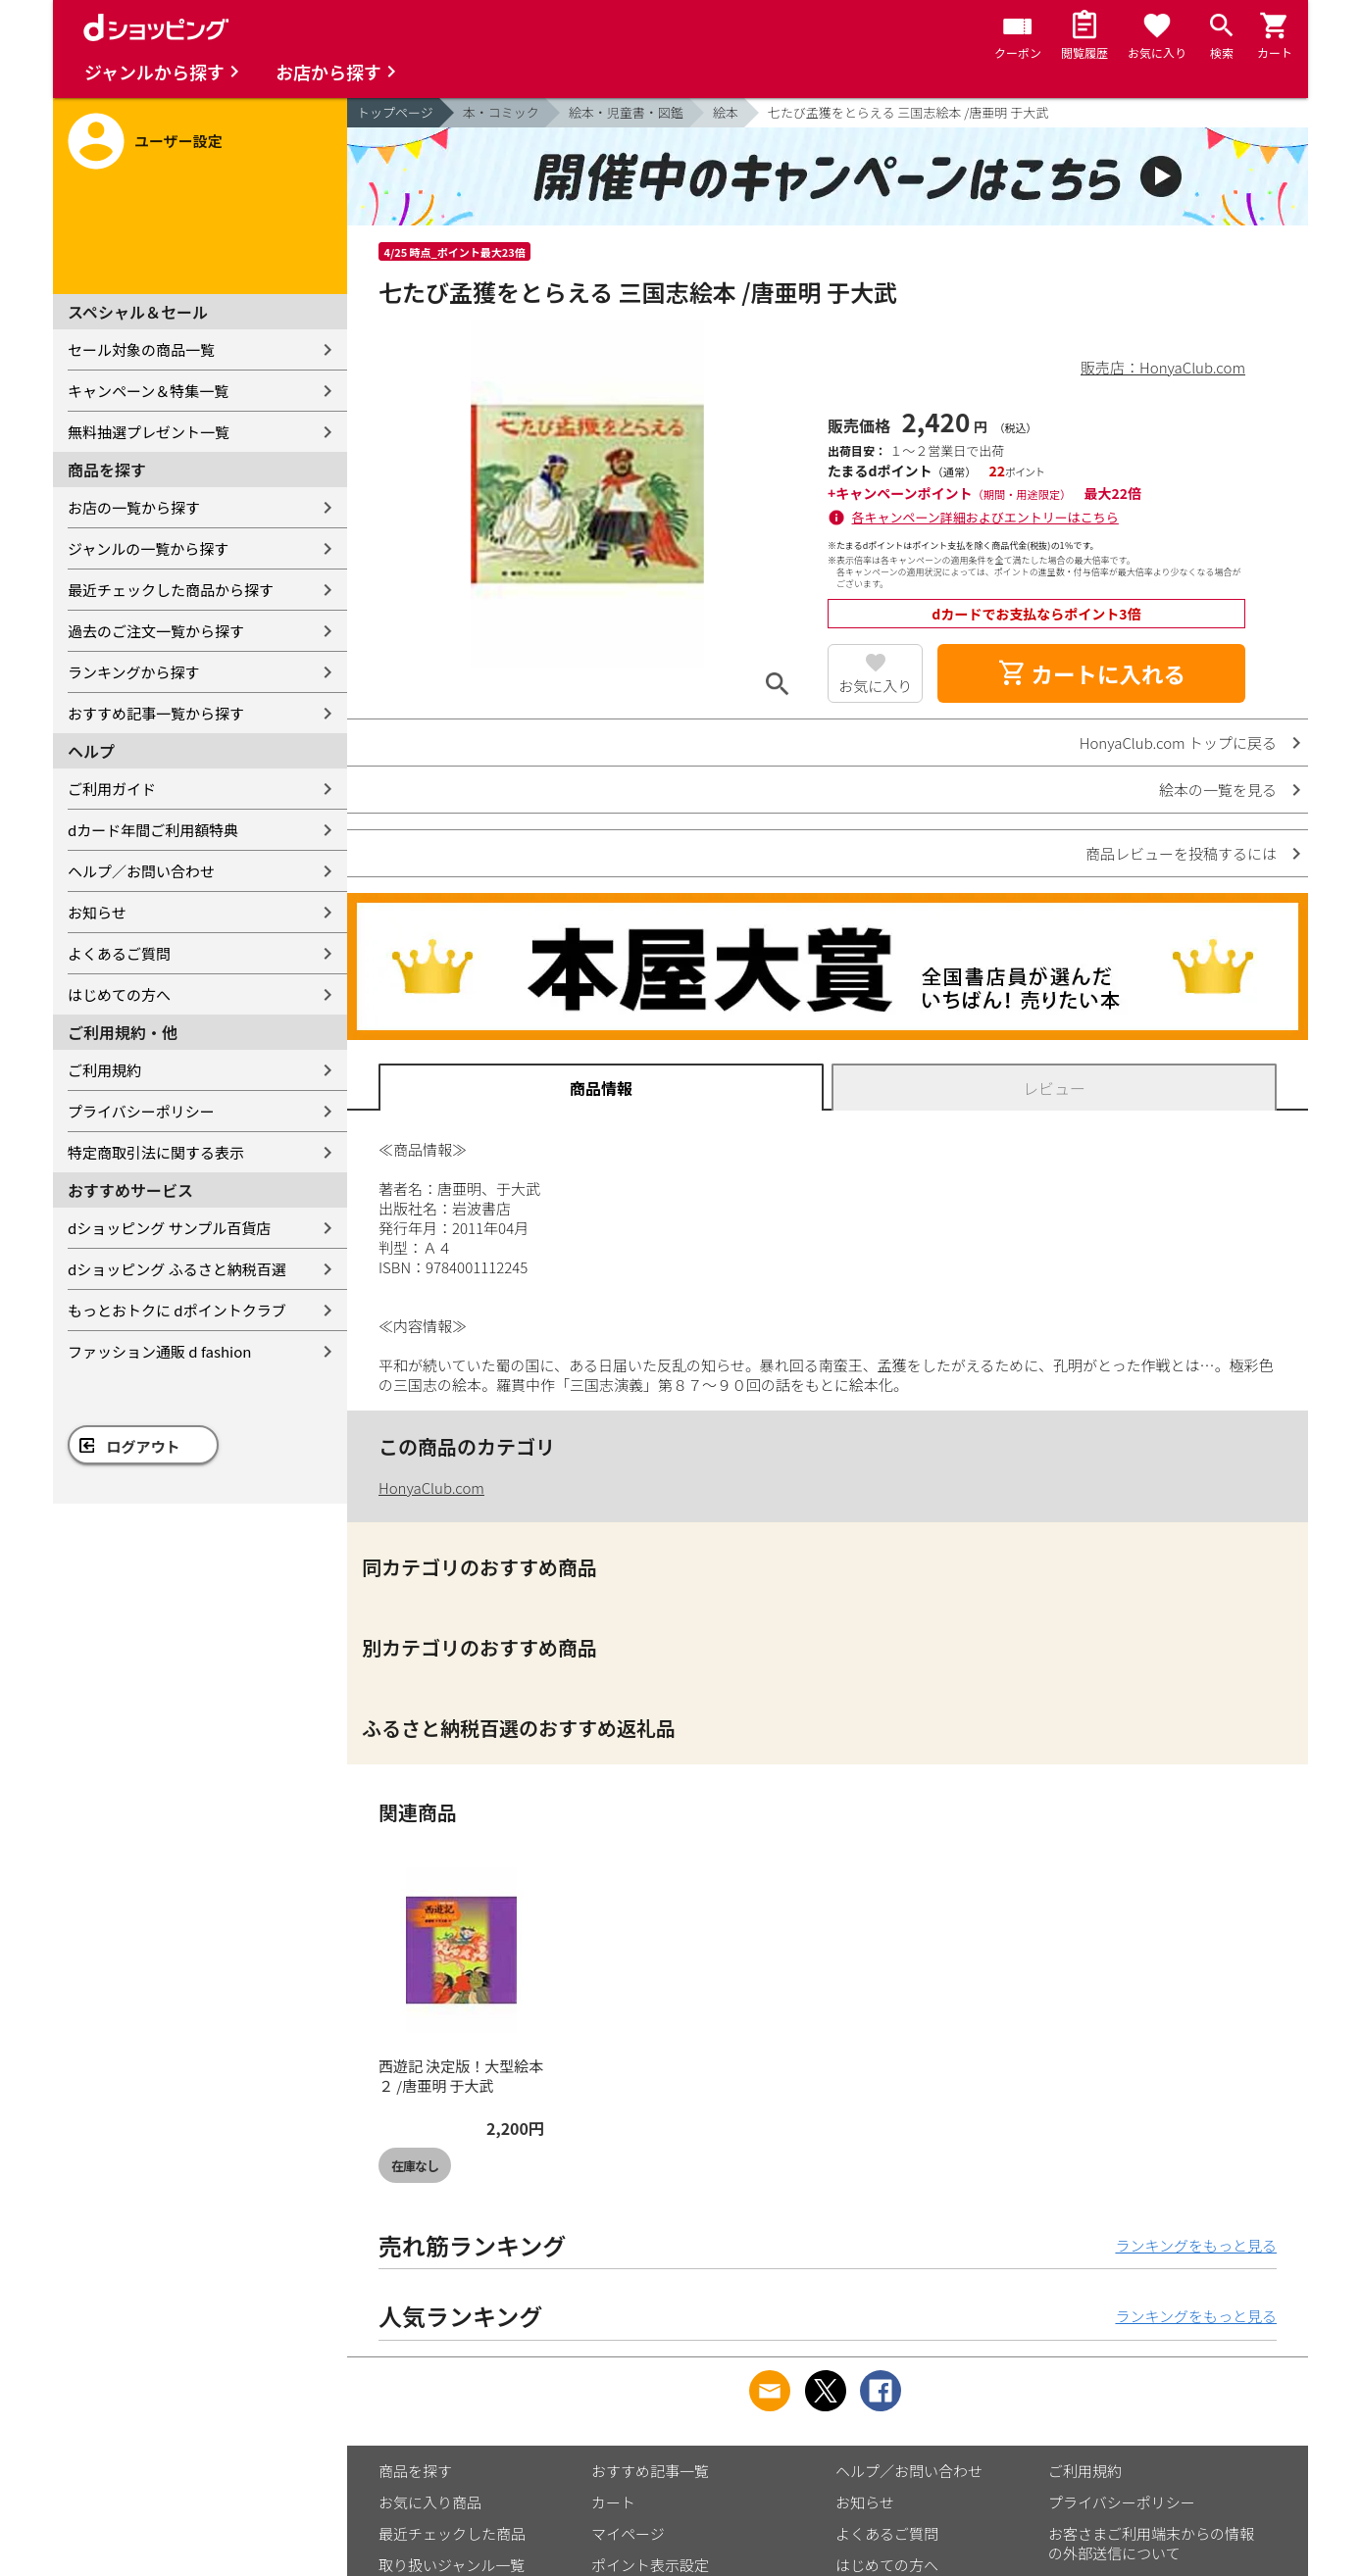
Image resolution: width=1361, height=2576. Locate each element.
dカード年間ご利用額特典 (153, 829)
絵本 (725, 112)
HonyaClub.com (431, 1487)
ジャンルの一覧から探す (148, 548)
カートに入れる (1091, 673)
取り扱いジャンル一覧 (451, 2564)
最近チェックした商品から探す (171, 589)
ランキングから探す (134, 672)
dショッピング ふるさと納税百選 (177, 1269)
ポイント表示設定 (650, 2564)
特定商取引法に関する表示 (156, 1152)
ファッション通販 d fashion (159, 1351)
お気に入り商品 (429, 2502)
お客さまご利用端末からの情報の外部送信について (1151, 2543)
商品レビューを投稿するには (1181, 853)
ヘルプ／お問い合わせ (141, 871)
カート (613, 2502)
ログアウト (143, 1446)
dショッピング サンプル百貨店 (169, 1227)
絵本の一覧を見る (1218, 789)
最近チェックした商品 (452, 2533)
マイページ (628, 2533)
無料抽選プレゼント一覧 (148, 431)
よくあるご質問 (119, 953)
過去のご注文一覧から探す (156, 630)
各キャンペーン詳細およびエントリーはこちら (985, 517)
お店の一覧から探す (134, 507)
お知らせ (97, 912)
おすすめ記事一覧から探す (156, 713)
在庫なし (414, 2165)
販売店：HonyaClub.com (1163, 367)
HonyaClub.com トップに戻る (1178, 742)
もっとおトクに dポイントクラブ (177, 1310)
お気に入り (875, 685)
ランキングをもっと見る (1196, 2245)
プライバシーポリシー (141, 1111)
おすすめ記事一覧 (650, 2470)
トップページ (395, 112)
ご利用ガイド (112, 788)
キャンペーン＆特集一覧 (148, 390)
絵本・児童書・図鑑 (626, 112)
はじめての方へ (119, 994)
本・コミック (501, 112)
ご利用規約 (104, 1070)
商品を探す (415, 2470)
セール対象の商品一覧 (141, 349)
